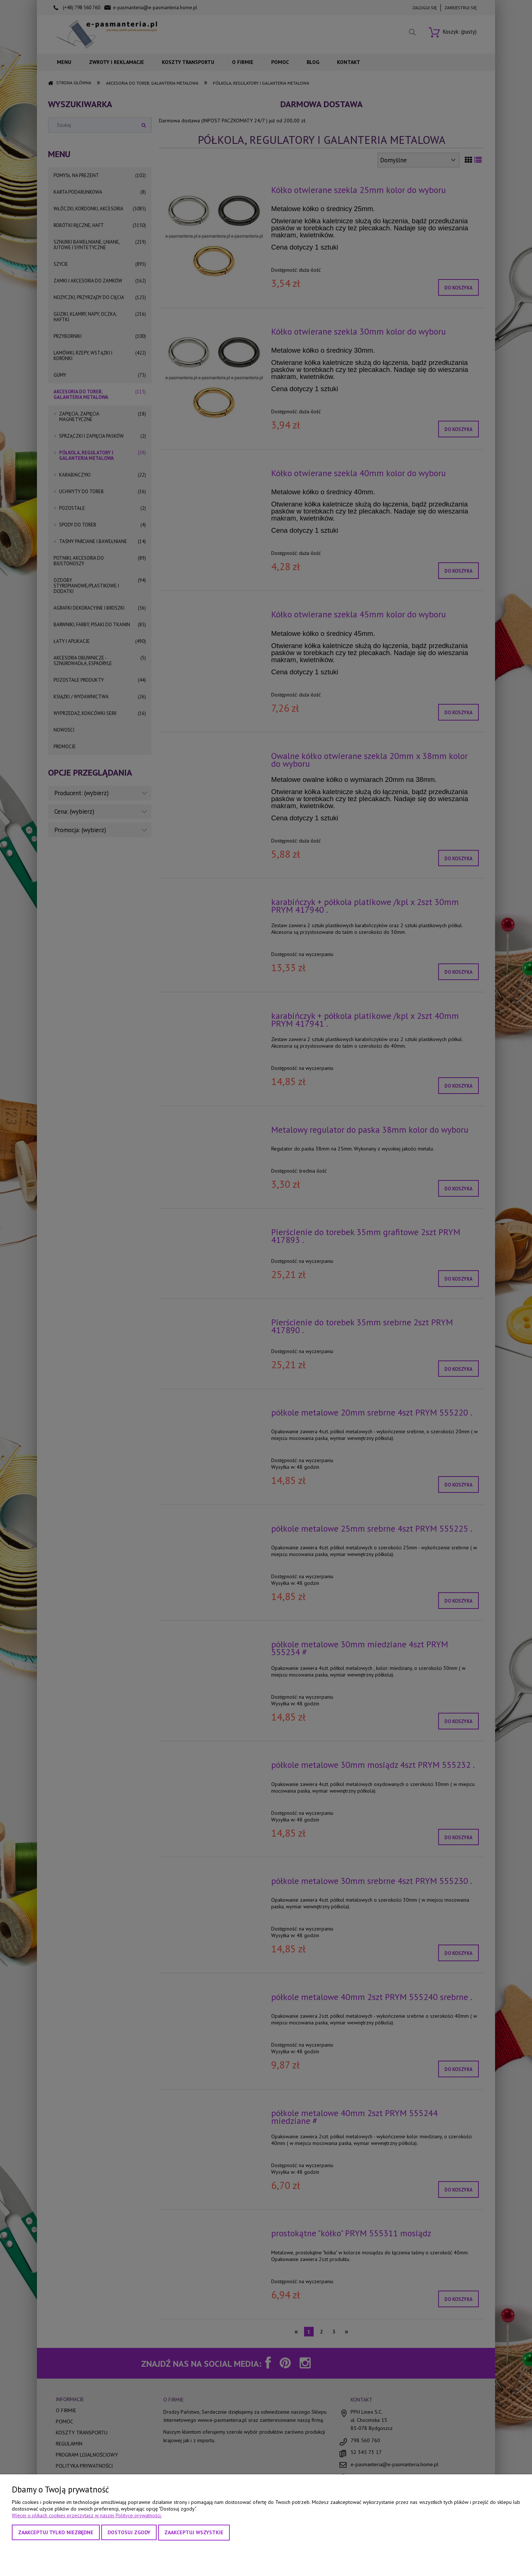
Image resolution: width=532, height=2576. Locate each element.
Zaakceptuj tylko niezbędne (55, 2532)
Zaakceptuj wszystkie (194, 2532)
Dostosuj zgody (129, 2532)
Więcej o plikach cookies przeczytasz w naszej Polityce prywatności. (87, 2515)
